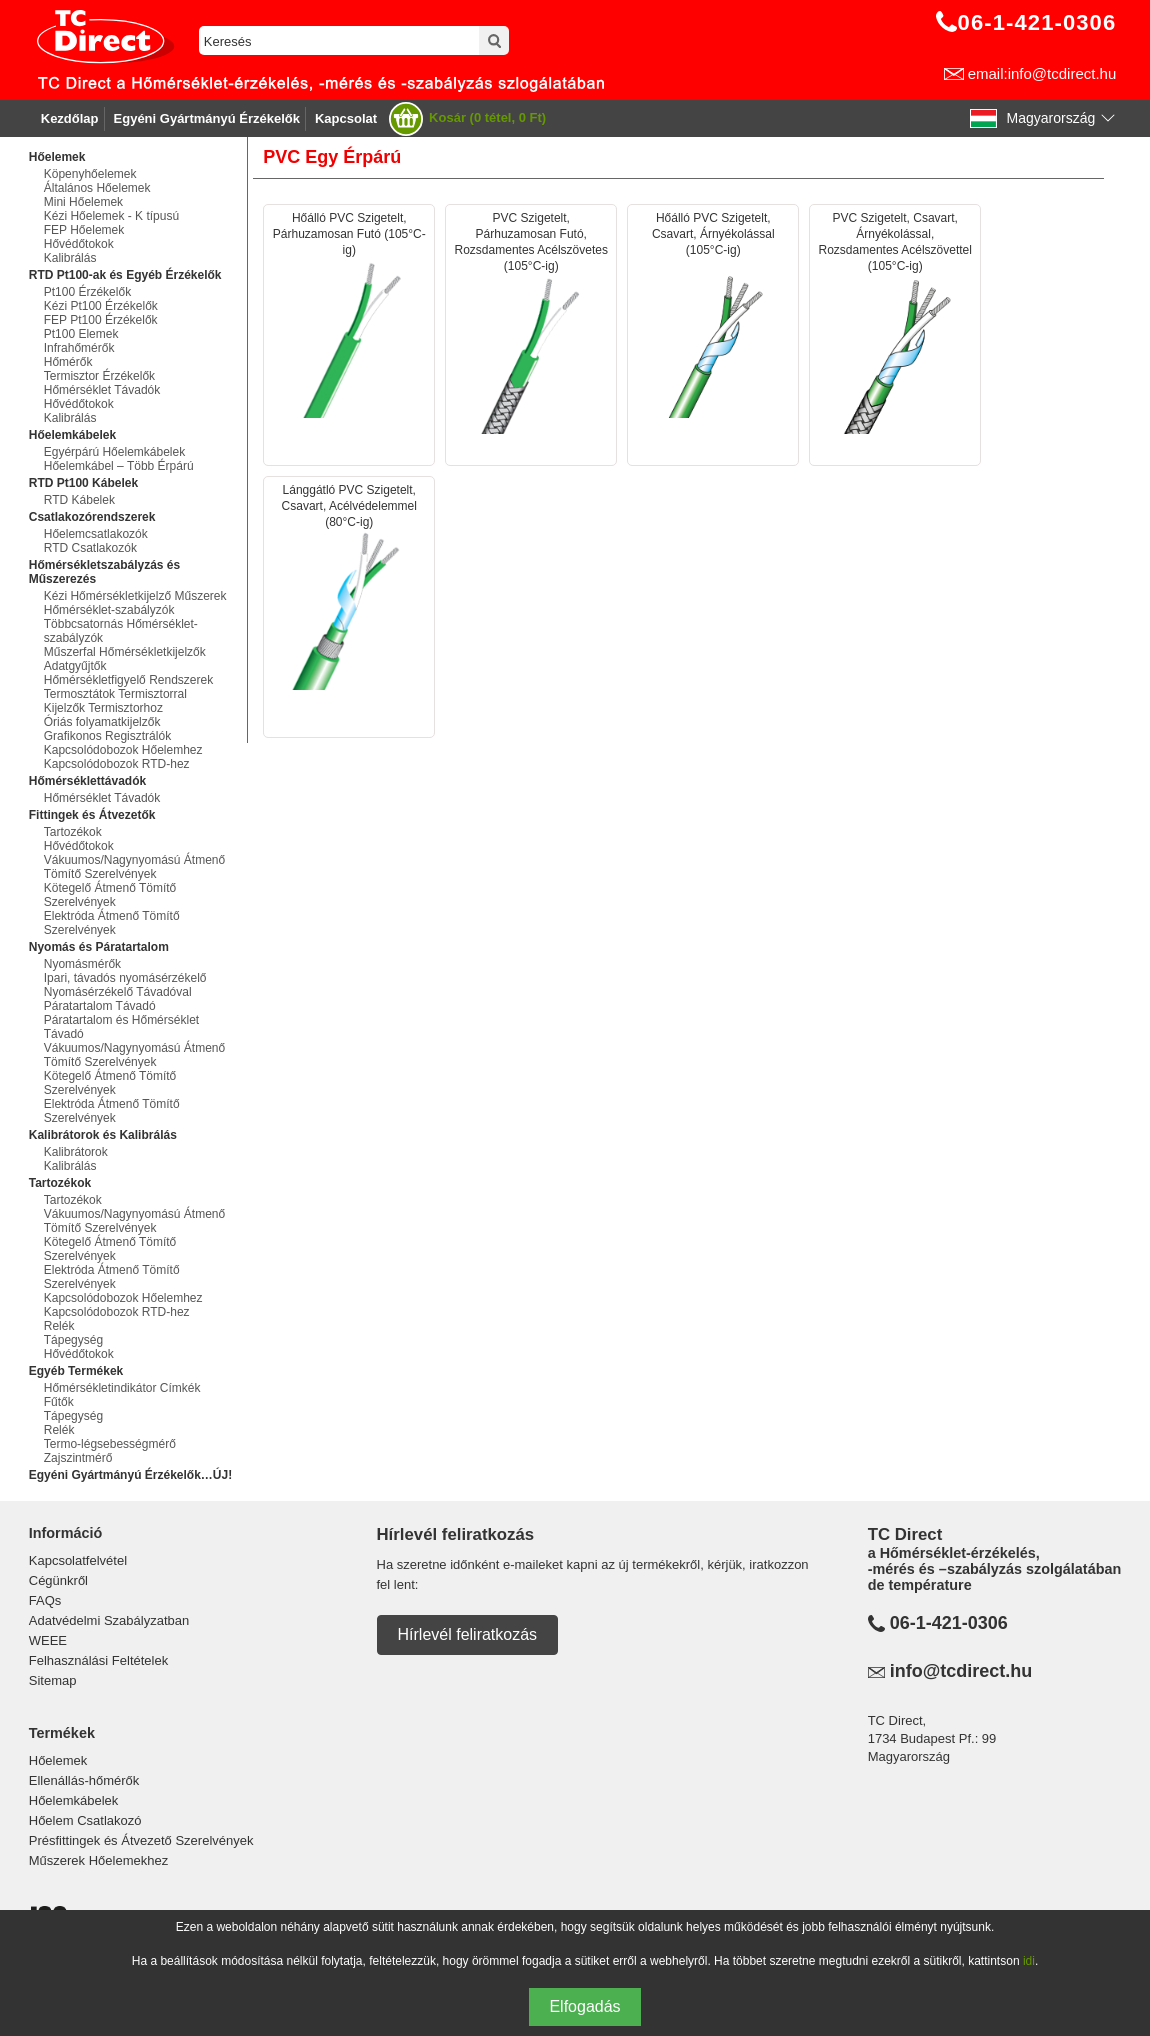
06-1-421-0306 (949, 1623)
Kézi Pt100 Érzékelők (101, 306)
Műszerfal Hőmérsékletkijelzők (125, 652)
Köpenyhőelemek (90, 174)
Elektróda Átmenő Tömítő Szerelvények (112, 923)
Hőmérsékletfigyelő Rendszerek (128, 680)
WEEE (48, 1640)
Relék (59, 1326)
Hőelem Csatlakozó (85, 1820)
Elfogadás (584, 2006)
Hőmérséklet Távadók (102, 390)
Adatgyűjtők (75, 666)
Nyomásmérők (82, 964)
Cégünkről (58, 1580)
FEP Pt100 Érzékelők (101, 320)
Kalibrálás (70, 258)
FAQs (45, 1600)
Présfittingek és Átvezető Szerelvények (141, 1840)
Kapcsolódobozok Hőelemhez (123, 750)
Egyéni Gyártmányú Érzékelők (207, 118)
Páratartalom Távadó (100, 1006)
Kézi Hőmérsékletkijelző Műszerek (135, 596)
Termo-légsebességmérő (110, 1444)
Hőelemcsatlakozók (96, 534)
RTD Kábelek (79, 500)
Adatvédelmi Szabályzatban (109, 1620)
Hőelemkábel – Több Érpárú (119, 466)
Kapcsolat (346, 118)
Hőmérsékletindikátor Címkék (122, 1388)
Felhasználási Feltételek (98, 1660)
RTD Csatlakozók (90, 548)
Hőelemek (58, 1760)
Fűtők (59, 1402)
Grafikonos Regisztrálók (107, 736)
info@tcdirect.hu (961, 1671)
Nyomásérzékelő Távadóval (118, 992)
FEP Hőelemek (84, 230)
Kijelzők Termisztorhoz (103, 708)
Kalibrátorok (76, 1152)
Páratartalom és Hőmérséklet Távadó (121, 1027)
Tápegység (73, 1340)
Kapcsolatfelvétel (78, 1560)
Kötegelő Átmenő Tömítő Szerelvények (110, 895)
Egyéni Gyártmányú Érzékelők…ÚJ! (130, 1475)
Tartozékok (73, 832)
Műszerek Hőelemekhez (98, 1860)
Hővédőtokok (79, 244)
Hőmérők (68, 362)
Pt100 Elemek (81, 334)
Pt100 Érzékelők (87, 292)
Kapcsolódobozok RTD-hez (117, 764)
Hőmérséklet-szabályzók (109, 610)
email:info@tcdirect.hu (1042, 73)
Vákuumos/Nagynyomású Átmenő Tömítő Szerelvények (134, 867)
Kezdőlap (70, 118)
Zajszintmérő (78, 1458)
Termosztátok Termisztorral (115, 694)
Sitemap (53, 1680)
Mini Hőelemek (83, 202)
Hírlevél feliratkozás (468, 1634)
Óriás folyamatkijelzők (102, 722)
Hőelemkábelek (74, 1800)
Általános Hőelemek (97, 188)
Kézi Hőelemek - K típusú (111, 216)
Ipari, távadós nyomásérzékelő (125, 978)
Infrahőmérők (79, 348)
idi (1029, 1961)
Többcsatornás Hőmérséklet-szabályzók (121, 631)
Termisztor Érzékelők (99, 376)
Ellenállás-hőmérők (84, 1780)
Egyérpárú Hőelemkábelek (114, 452)
